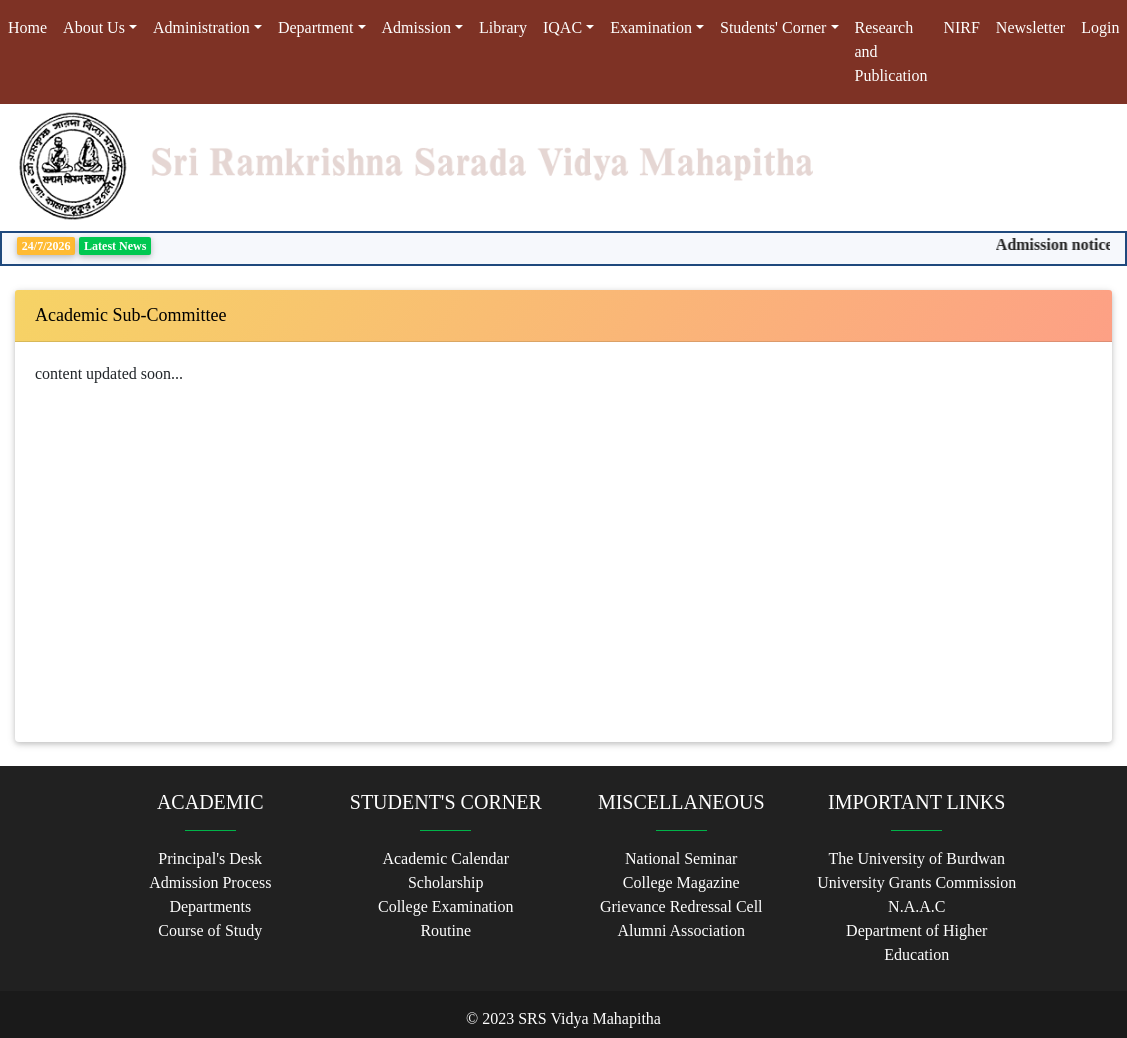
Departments (210, 906)
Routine (445, 930)
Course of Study (210, 930)
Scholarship (446, 882)
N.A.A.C (916, 906)
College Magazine (681, 882)
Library (503, 27)
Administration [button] (201, 27)
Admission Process (210, 882)
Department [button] (316, 27)
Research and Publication (891, 51)
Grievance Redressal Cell (681, 906)
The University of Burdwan (917, 858)
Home (31, 26)
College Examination (446, 906)
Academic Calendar (445, 858)
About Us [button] (94, 27)
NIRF (961, 27)
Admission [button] (416, 27)
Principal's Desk (210, 858)
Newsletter (1030, 27)
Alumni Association (681, 930)
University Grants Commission (916, 882)
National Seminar (681, 858)
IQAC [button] (562, 27)
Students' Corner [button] (773, 27)
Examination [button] (651, 27)
